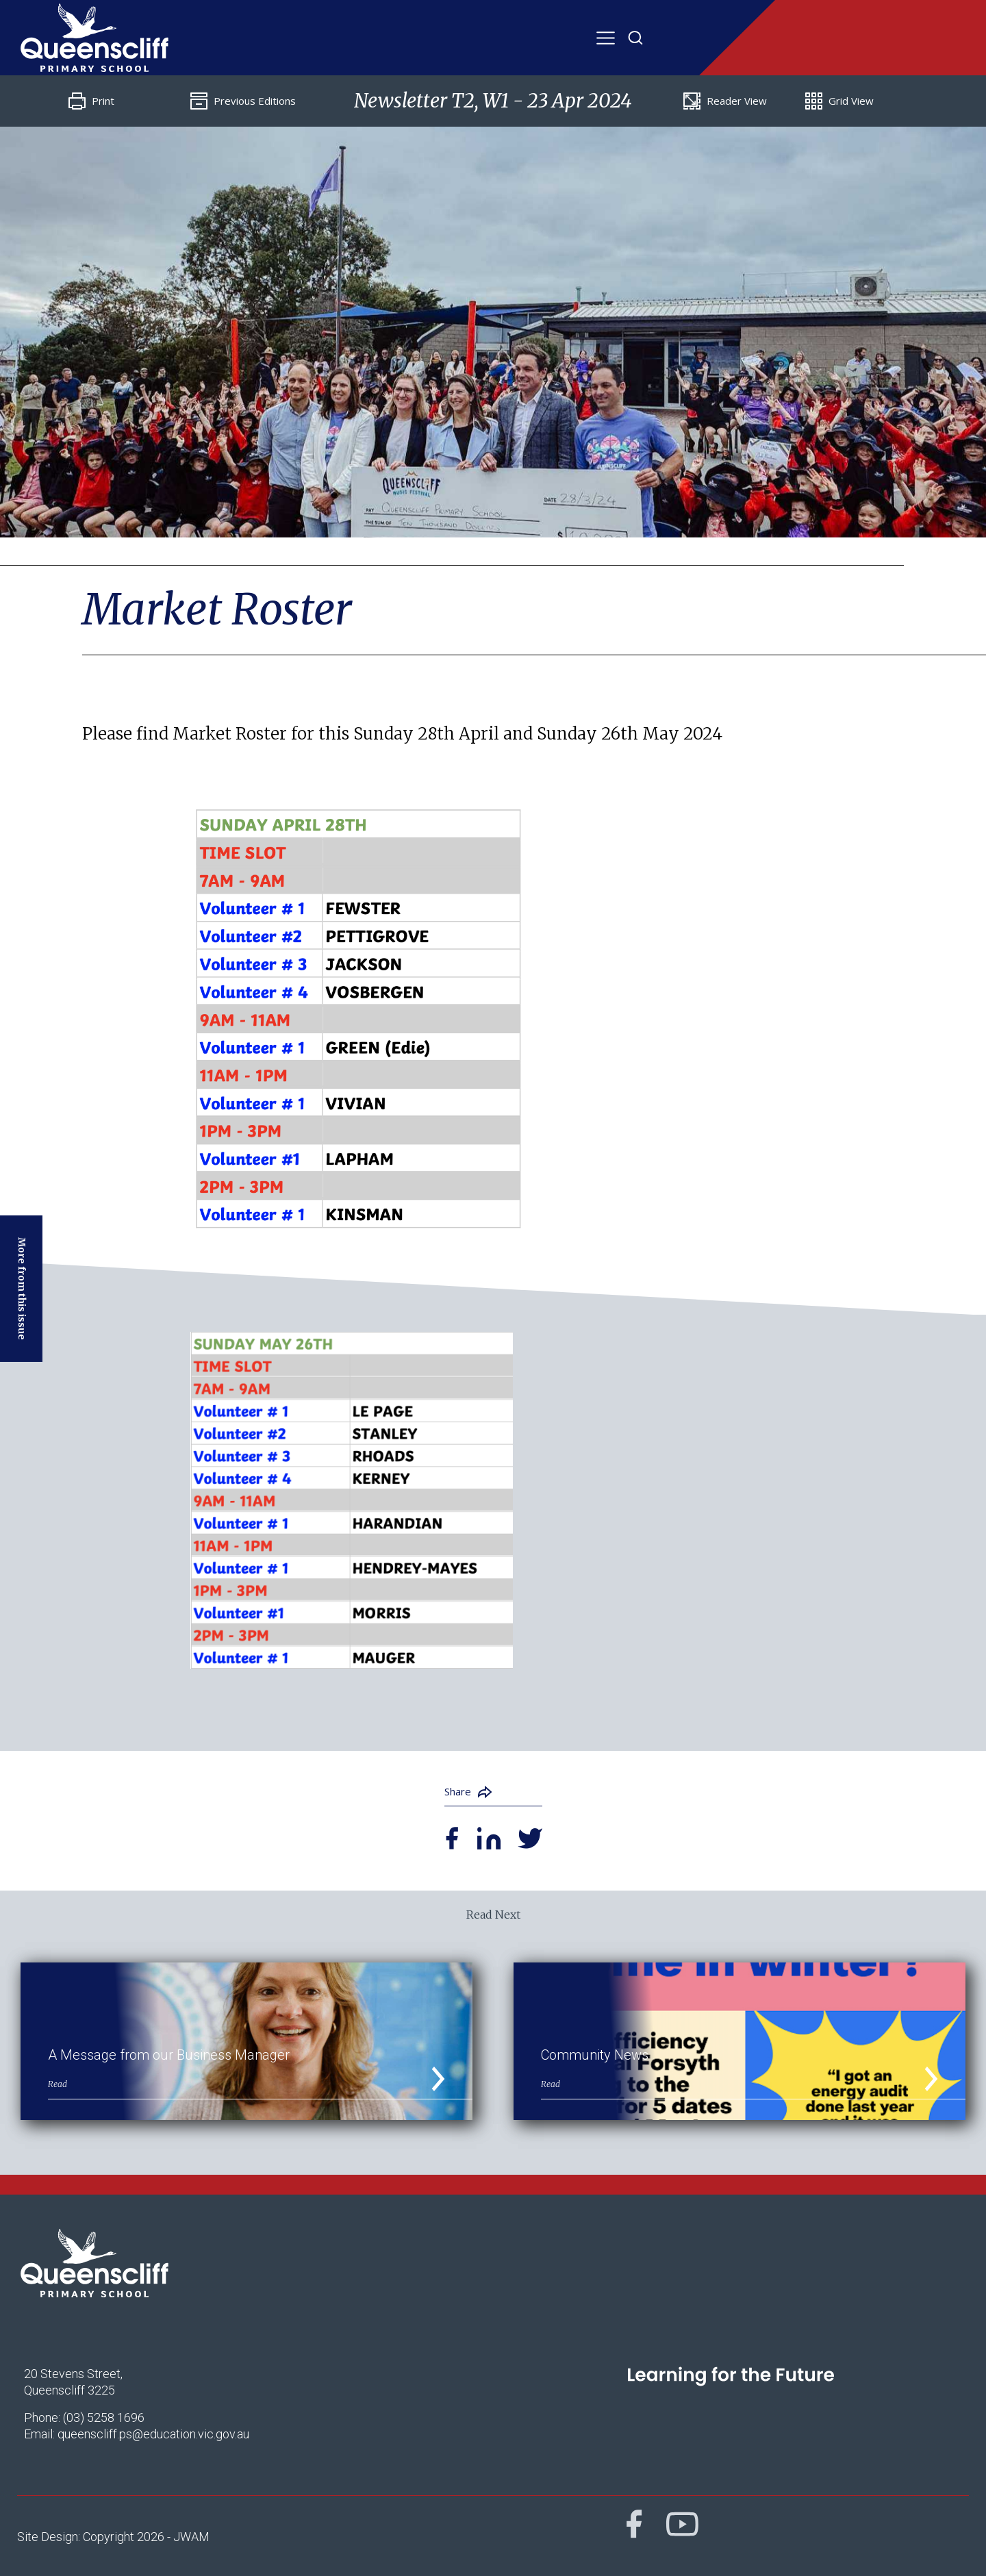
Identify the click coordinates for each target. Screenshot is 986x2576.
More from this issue (22, 1288)
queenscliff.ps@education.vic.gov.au (153, 2434)
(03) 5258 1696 (103, 2417)
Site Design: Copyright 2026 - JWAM (113, 2536)
